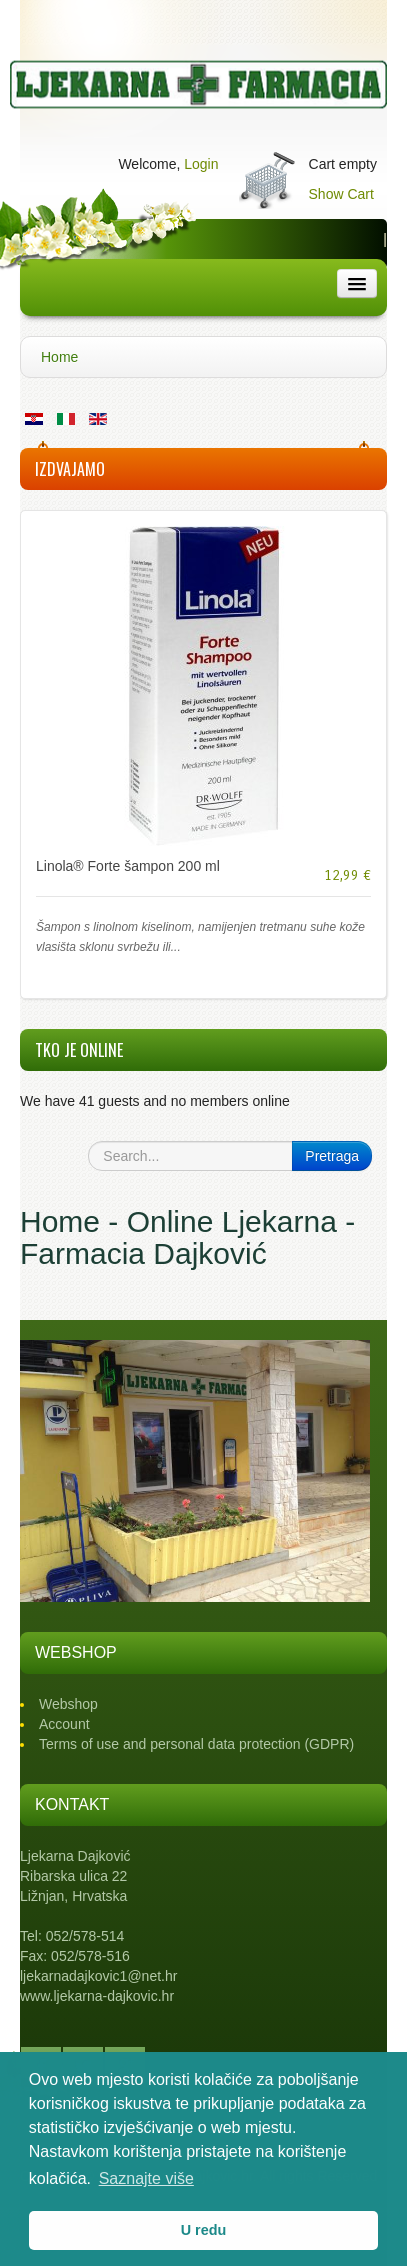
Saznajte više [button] (146, 2178)
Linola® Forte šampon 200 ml (128, 866)
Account (64, 1724)
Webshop (68, 1704)
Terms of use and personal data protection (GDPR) (196, 1744)
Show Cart (341, 194)
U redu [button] (204, 2230)
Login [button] (201, 164)
